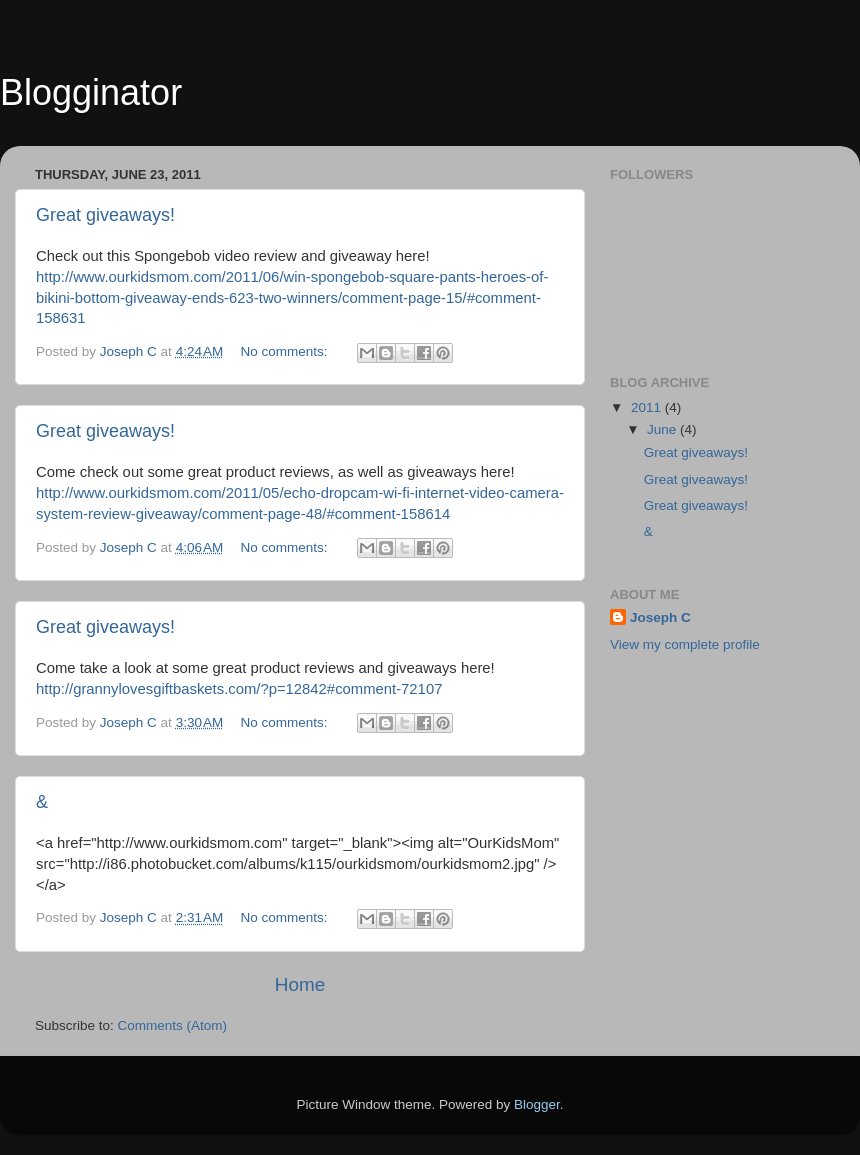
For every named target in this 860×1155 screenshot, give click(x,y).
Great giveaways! (105, 215)
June (663, 429)
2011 (648, 407)
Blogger (537, 1104)
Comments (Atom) (173, 1025)
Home (300, 984)
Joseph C (660, 617)
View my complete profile (685, 644)
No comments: (286, 351)
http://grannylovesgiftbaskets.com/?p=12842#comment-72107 (239, 689)
